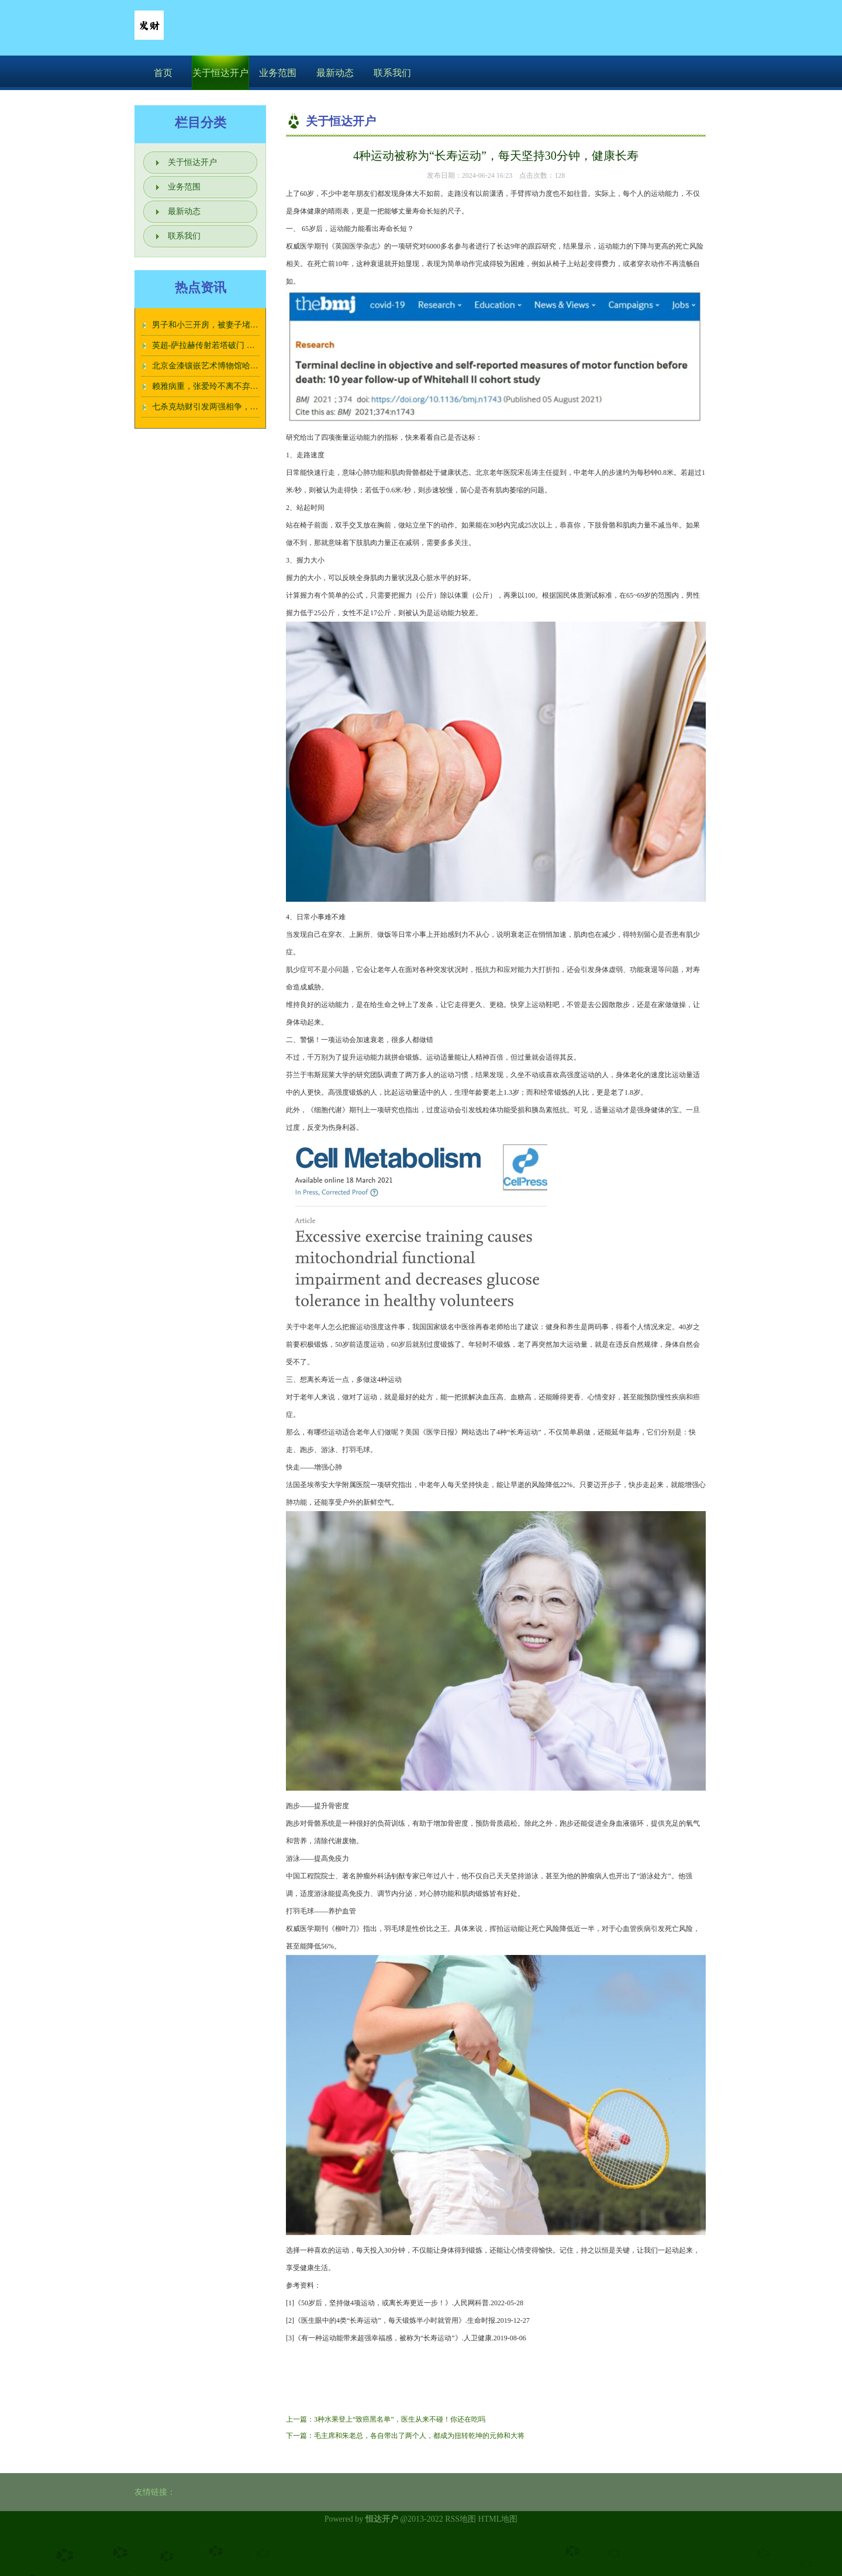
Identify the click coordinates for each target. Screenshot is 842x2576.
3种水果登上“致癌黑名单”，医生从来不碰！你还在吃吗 (399, 2419)
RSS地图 (460, 2519)
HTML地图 (498, 2519)
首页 (163, 73)
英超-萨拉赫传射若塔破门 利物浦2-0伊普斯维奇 (237, 345)
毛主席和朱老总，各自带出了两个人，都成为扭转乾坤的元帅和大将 (419, 2436)
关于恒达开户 (220, 73)
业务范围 (277, 73)
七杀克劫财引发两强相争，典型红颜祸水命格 (234, 406)
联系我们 (392, 73)
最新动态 (335, 73)
